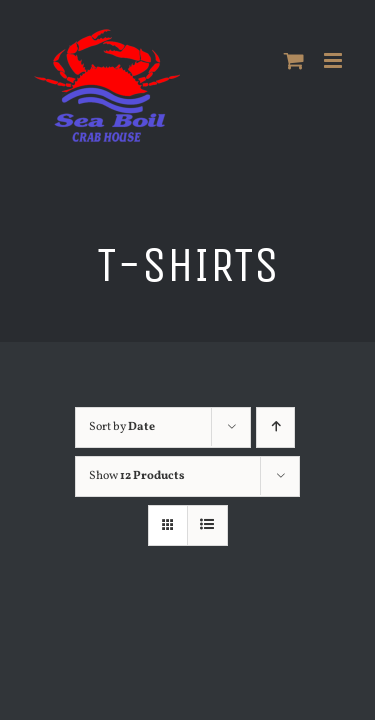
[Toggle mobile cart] (294, 60)
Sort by (122, 427)
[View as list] (207, 525)
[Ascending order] (280, 427)
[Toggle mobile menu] (334, 60)
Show (137, 476)
